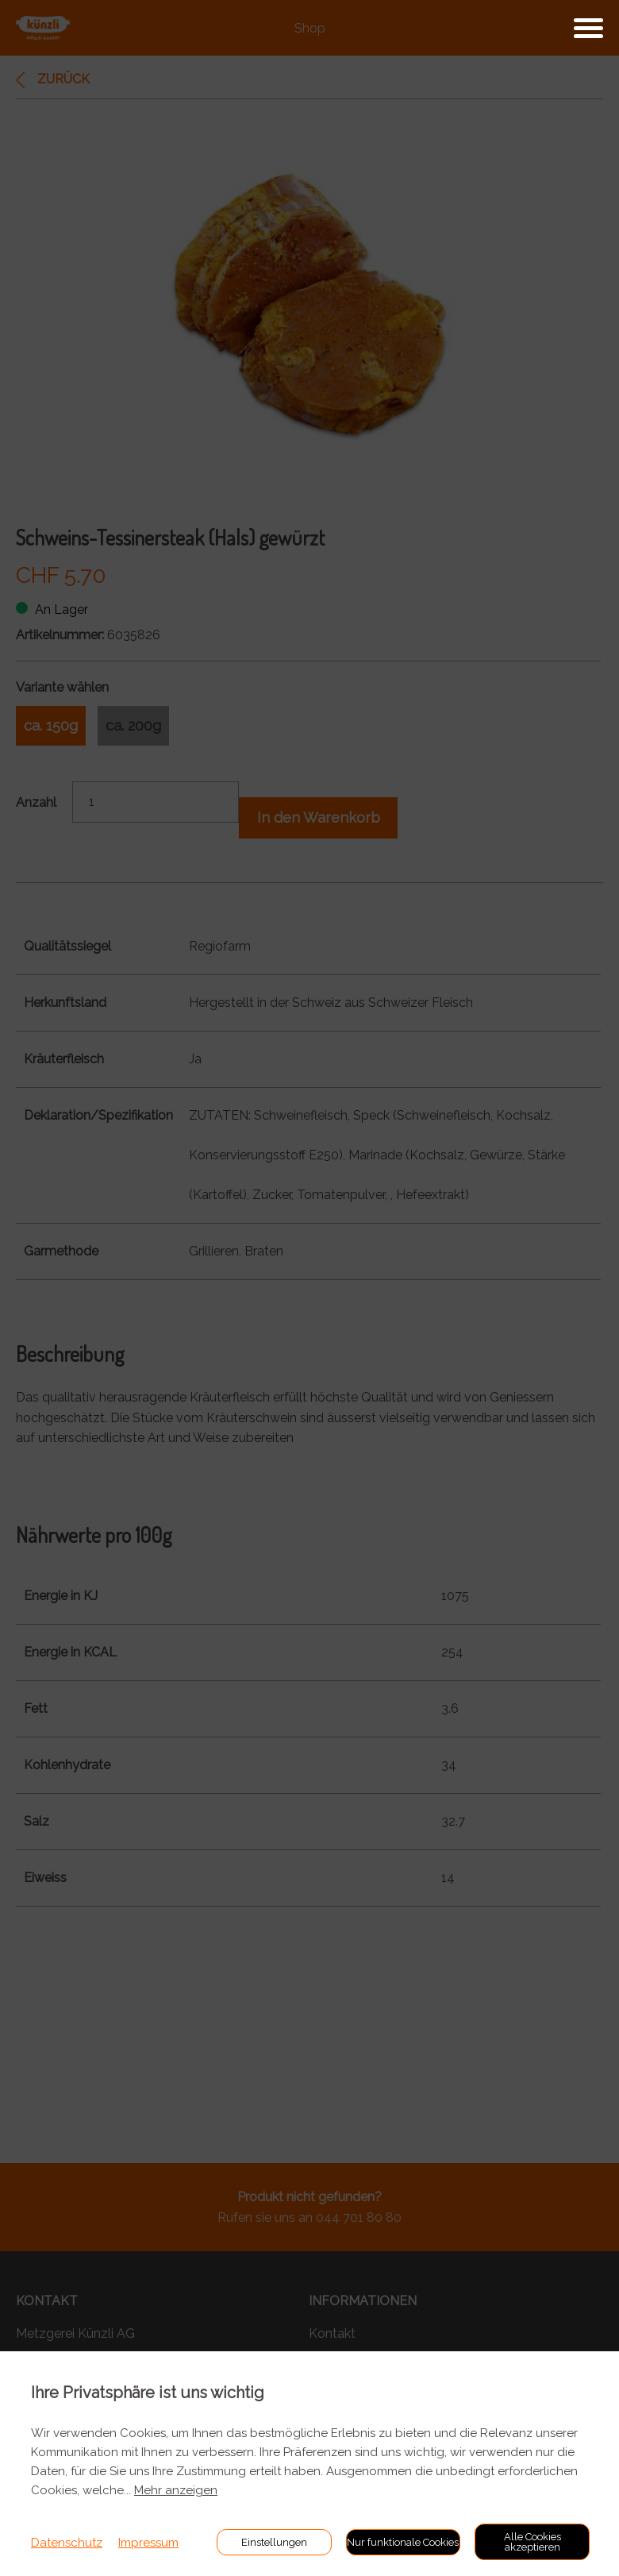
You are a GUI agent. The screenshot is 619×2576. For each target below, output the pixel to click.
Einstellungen (274, 2542)
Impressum (148, 2543)
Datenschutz (66, 2543)
